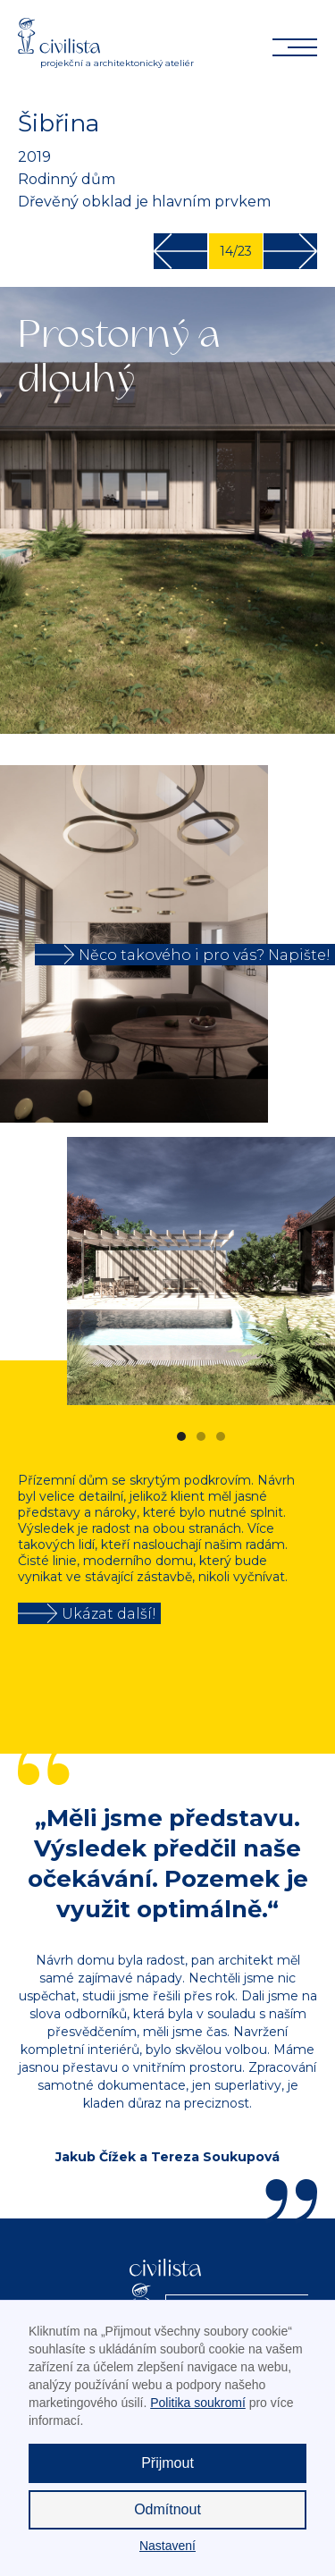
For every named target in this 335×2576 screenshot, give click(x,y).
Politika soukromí (198, 2402)
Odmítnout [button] (167, 2509)
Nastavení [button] (167, 2545)
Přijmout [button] (167, 2463)
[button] (299, 1271)
